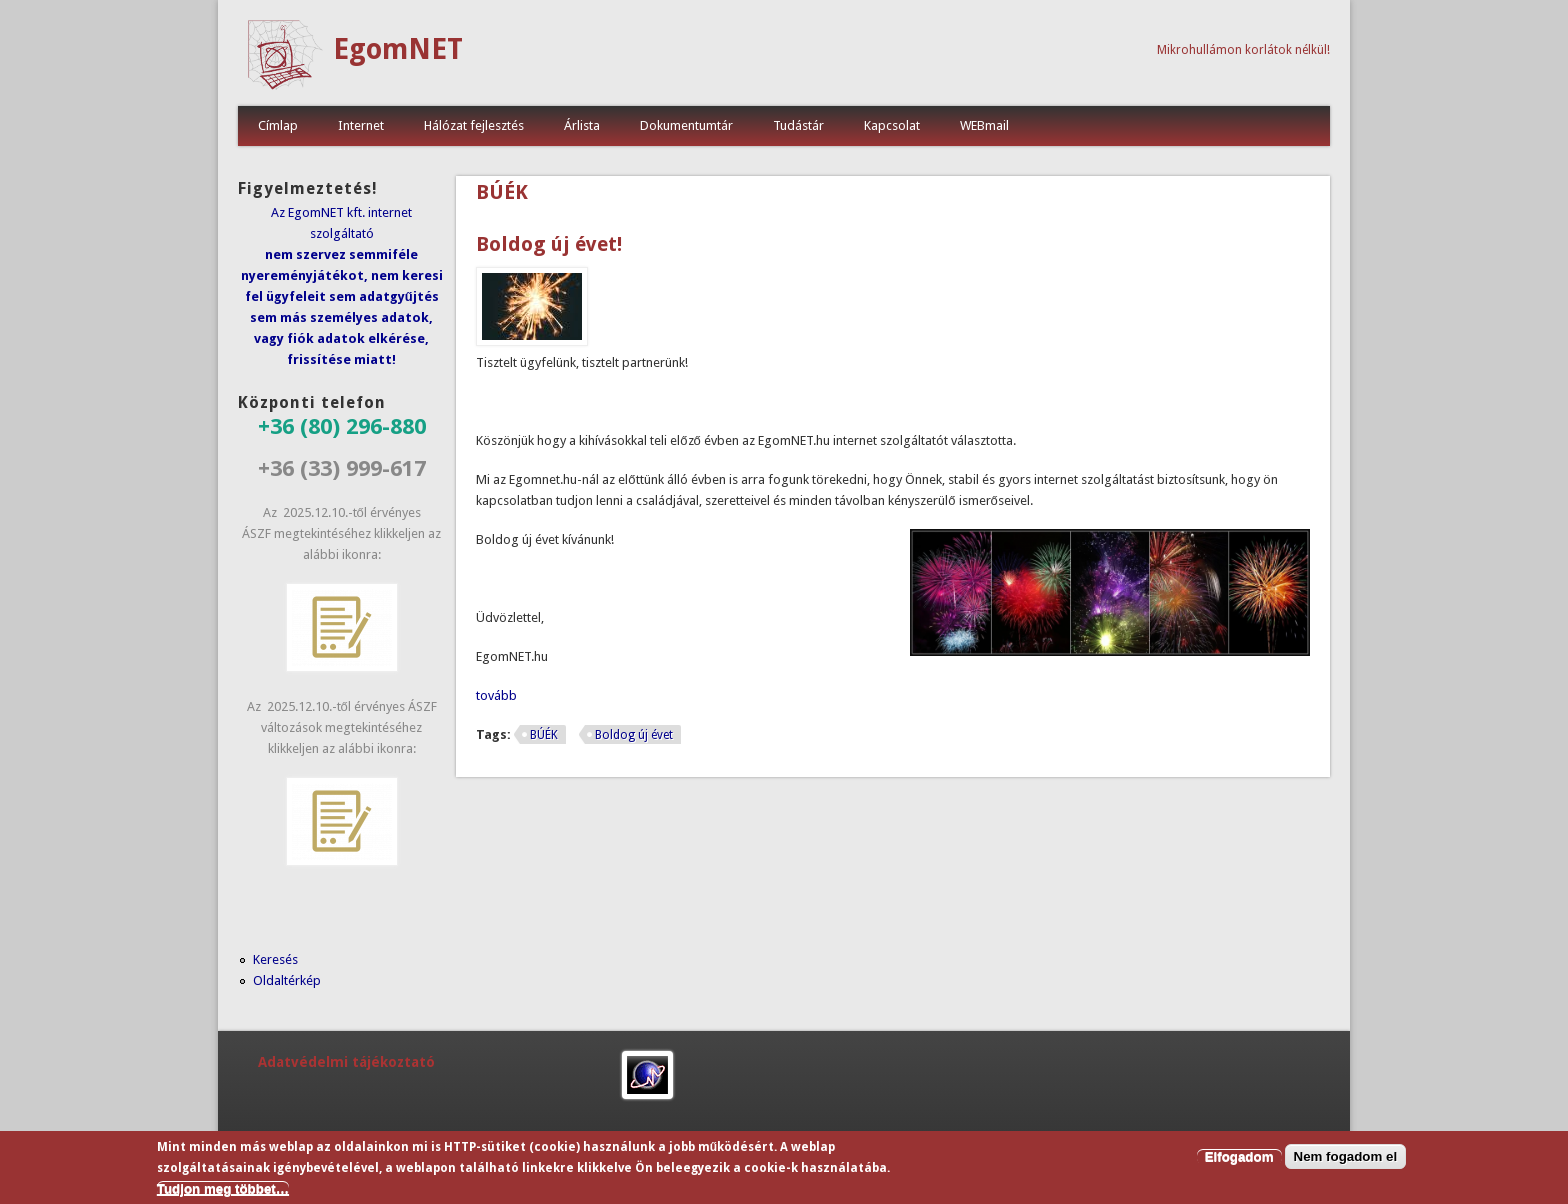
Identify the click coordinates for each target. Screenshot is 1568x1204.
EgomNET (398, 49)
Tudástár (798, 125)
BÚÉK (544, 735)
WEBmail (984, 125)
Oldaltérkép (287, 980)
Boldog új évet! (549, 244)
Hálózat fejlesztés (474, 125)
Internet (361, 125)
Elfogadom (1239, 1159)
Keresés (275, 959)
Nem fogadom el (1346, 1159)
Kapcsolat (892, 125)
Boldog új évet (634, 735)
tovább (496, 695)
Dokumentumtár (686, 125)
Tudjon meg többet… (223, 1191)
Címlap (278, 125)
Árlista (582, 125)
